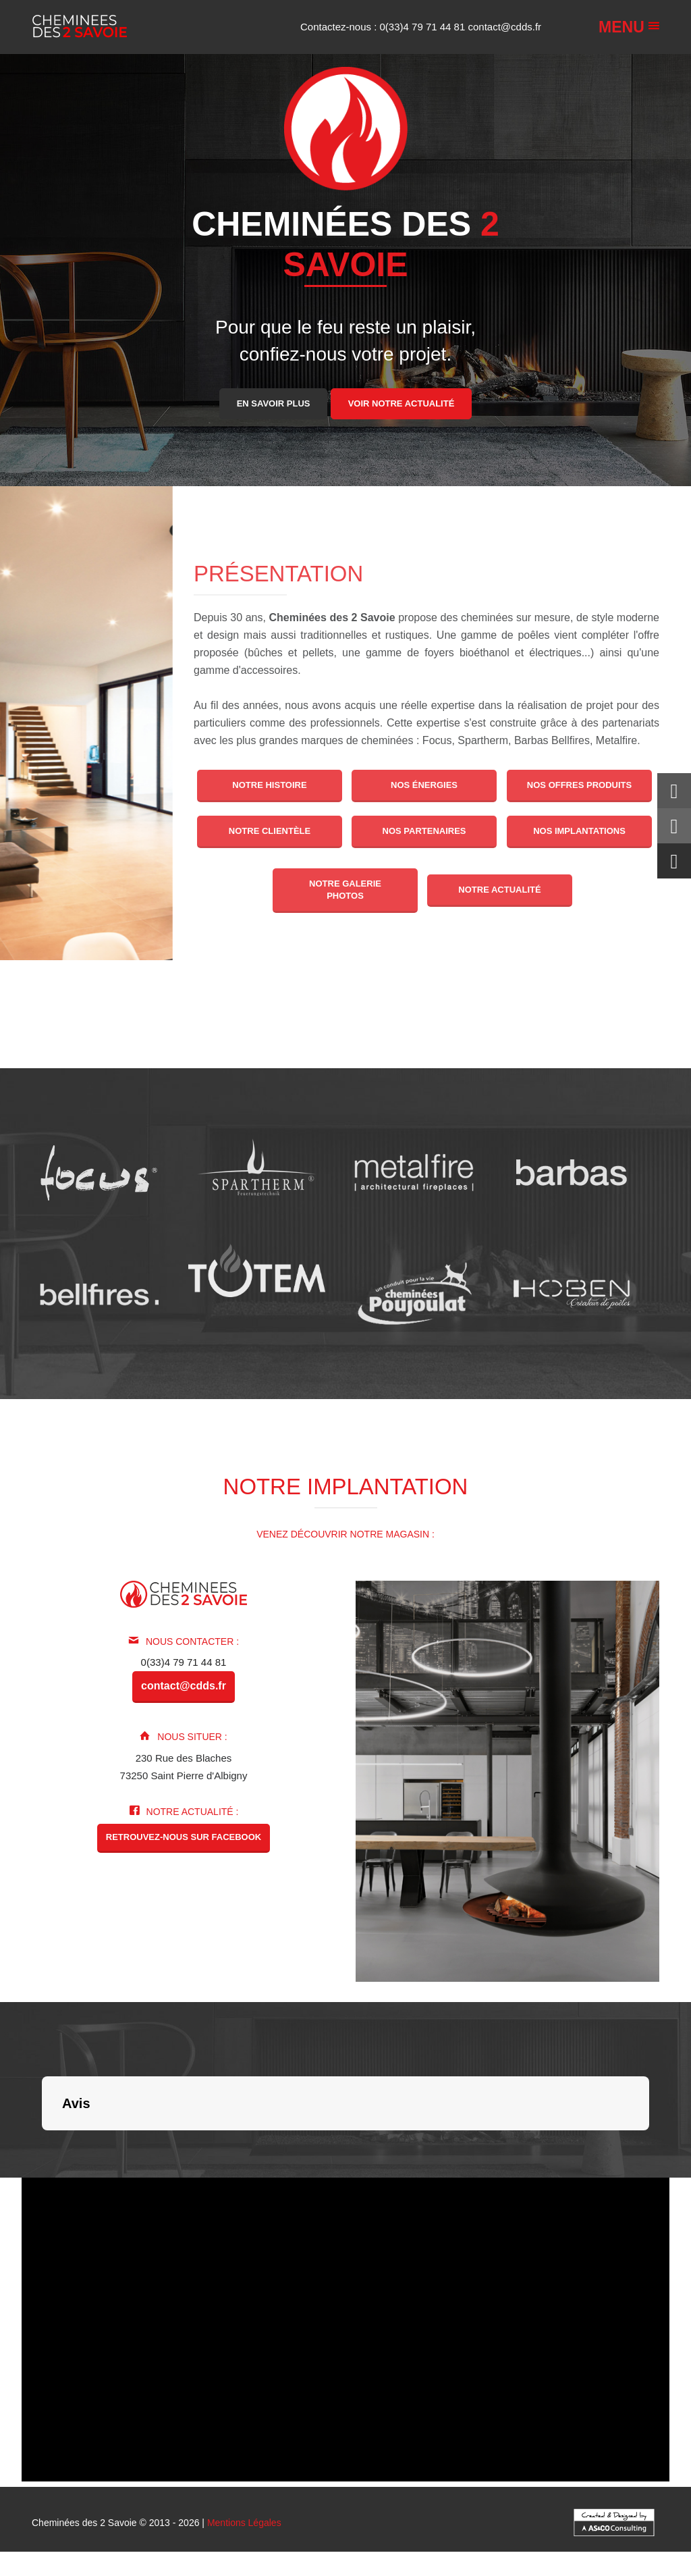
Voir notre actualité (401, 403)
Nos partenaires (424, 831)
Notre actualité (500, 890)
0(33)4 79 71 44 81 (424, 26)
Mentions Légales (244, 2522)
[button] (42, 2144)
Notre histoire (269, 785)
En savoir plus (273, 403)
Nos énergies (424, 785)
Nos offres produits (579, 785)
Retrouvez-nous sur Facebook (183, 1837)
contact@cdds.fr (504, 26)
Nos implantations (579, 831)
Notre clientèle (269, 831)
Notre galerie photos (345, 889)
